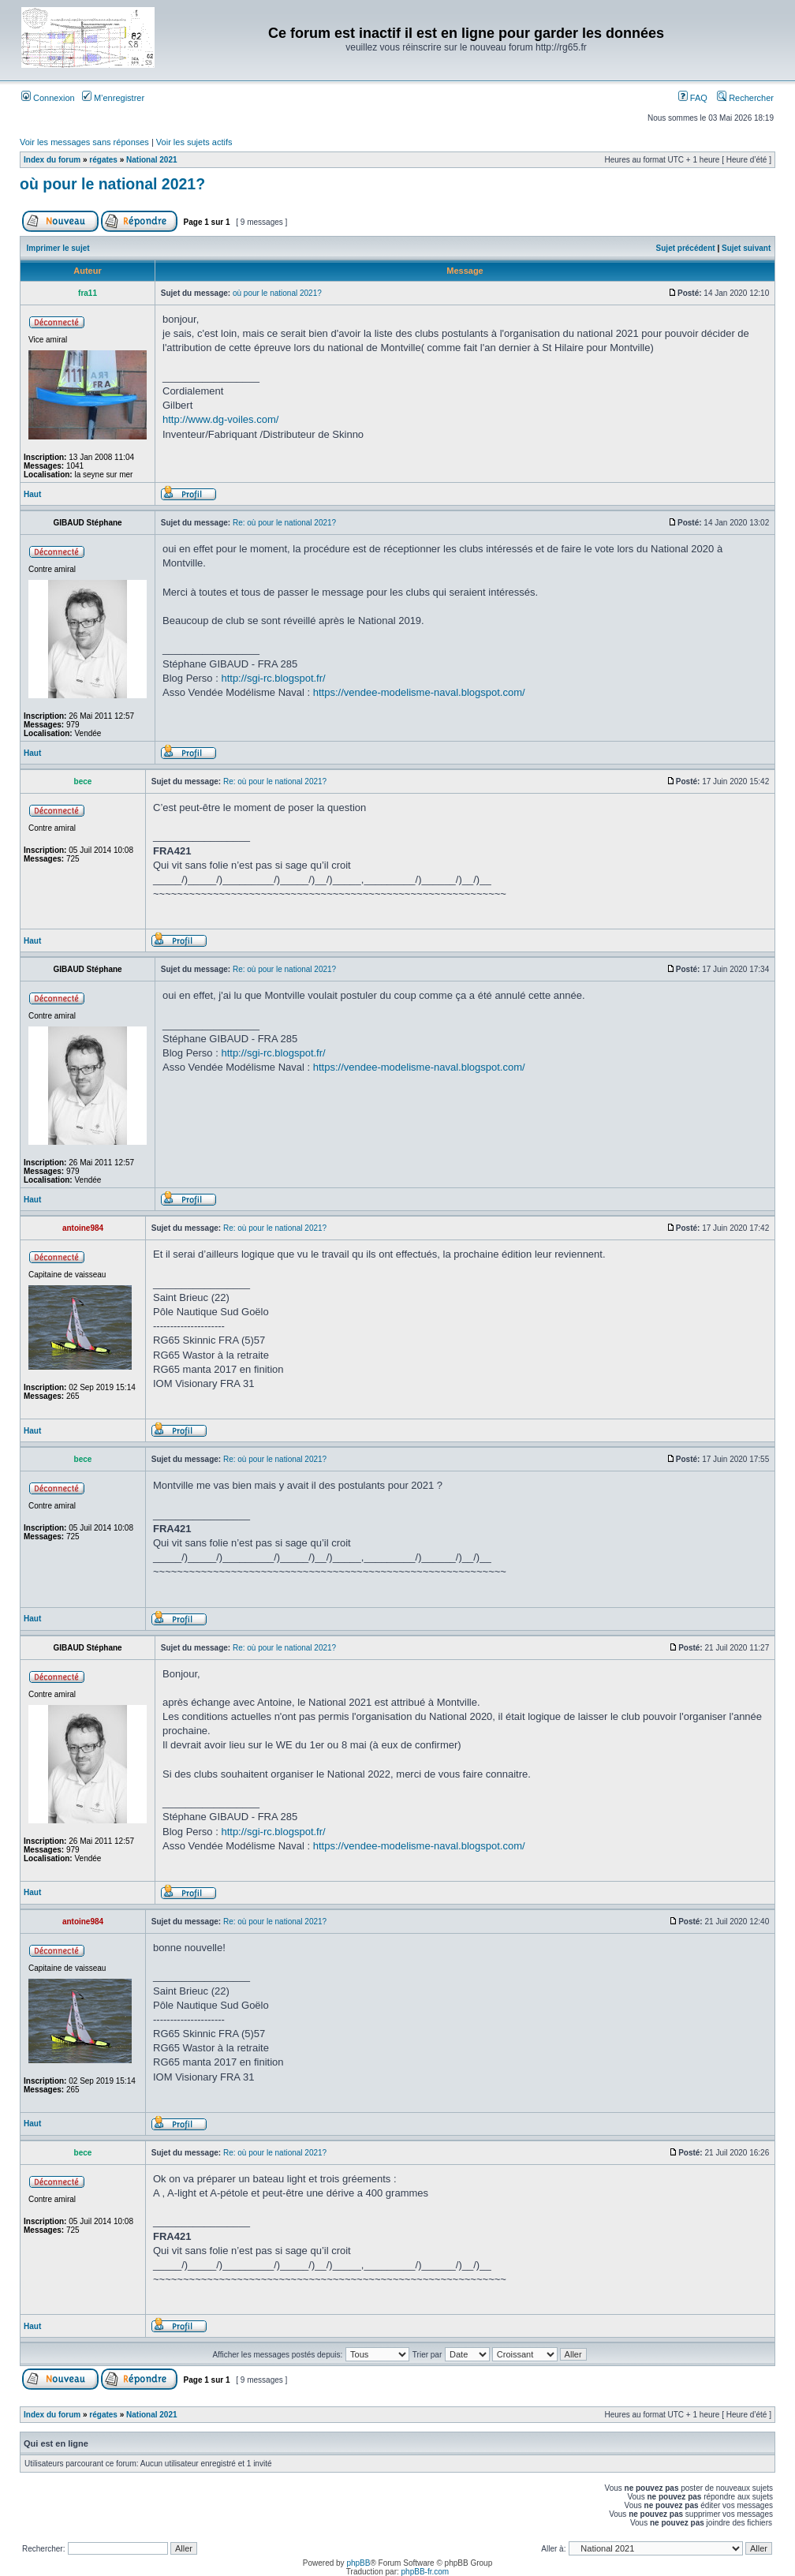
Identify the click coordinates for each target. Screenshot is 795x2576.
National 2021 (151, 159)
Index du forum (52, 159)
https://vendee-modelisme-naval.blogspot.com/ (419, 692)
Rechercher (745, 98)
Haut (32, 494)
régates (103, 159)
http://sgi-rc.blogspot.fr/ (273, 678)
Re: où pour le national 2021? (284, 522)
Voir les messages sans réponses (84, 142)
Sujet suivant (746, 248)
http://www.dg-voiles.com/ (220, 419)
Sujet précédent (685, 248)
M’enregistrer (113, 98)
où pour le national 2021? (112, 184)
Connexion (48, 98)
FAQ (692, 98)
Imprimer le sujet (58, 248)
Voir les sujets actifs (194, 142)
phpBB (358, 2563)
